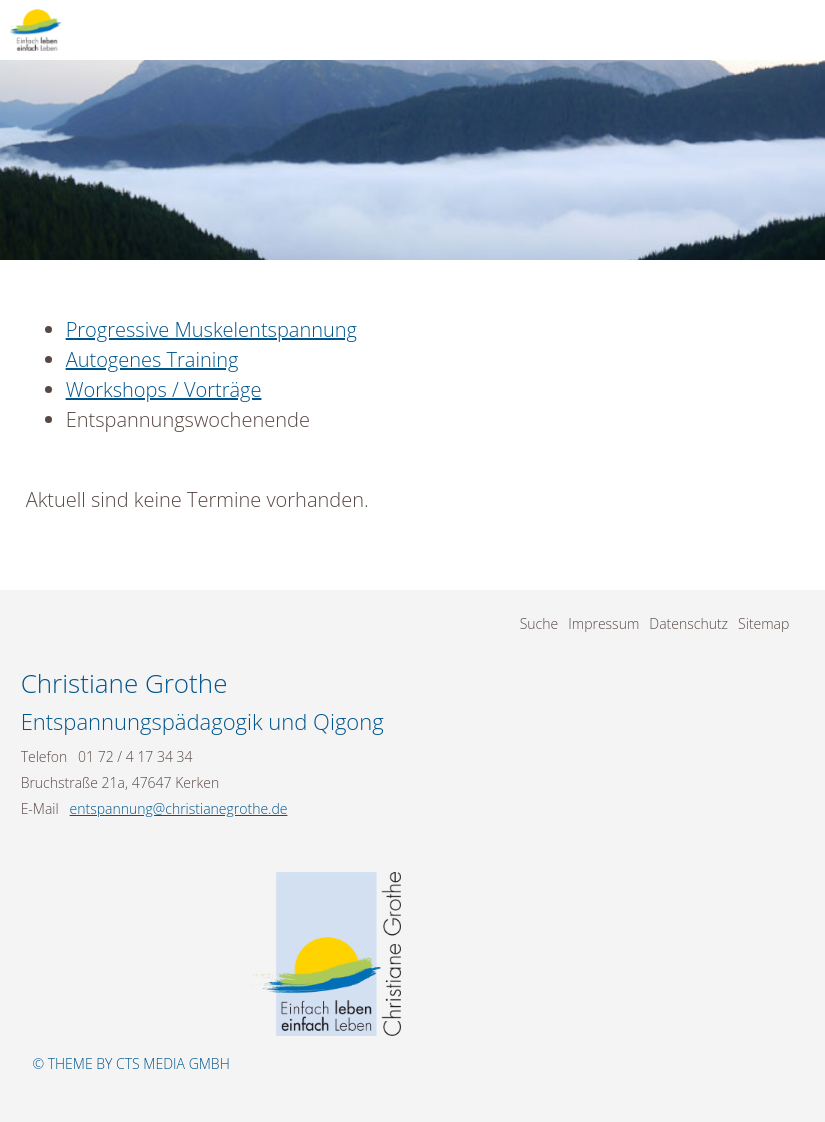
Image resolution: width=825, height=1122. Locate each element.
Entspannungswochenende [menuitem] (188, 419)
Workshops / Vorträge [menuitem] (164, 389)
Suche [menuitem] (539, 623)
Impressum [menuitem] (603, 623)
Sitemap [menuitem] (763, 623)
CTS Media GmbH (173, 1063)
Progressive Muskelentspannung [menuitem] (211, 329)
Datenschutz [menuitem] (688, 623)
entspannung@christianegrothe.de (179, 808)
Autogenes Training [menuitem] (152, 359)
